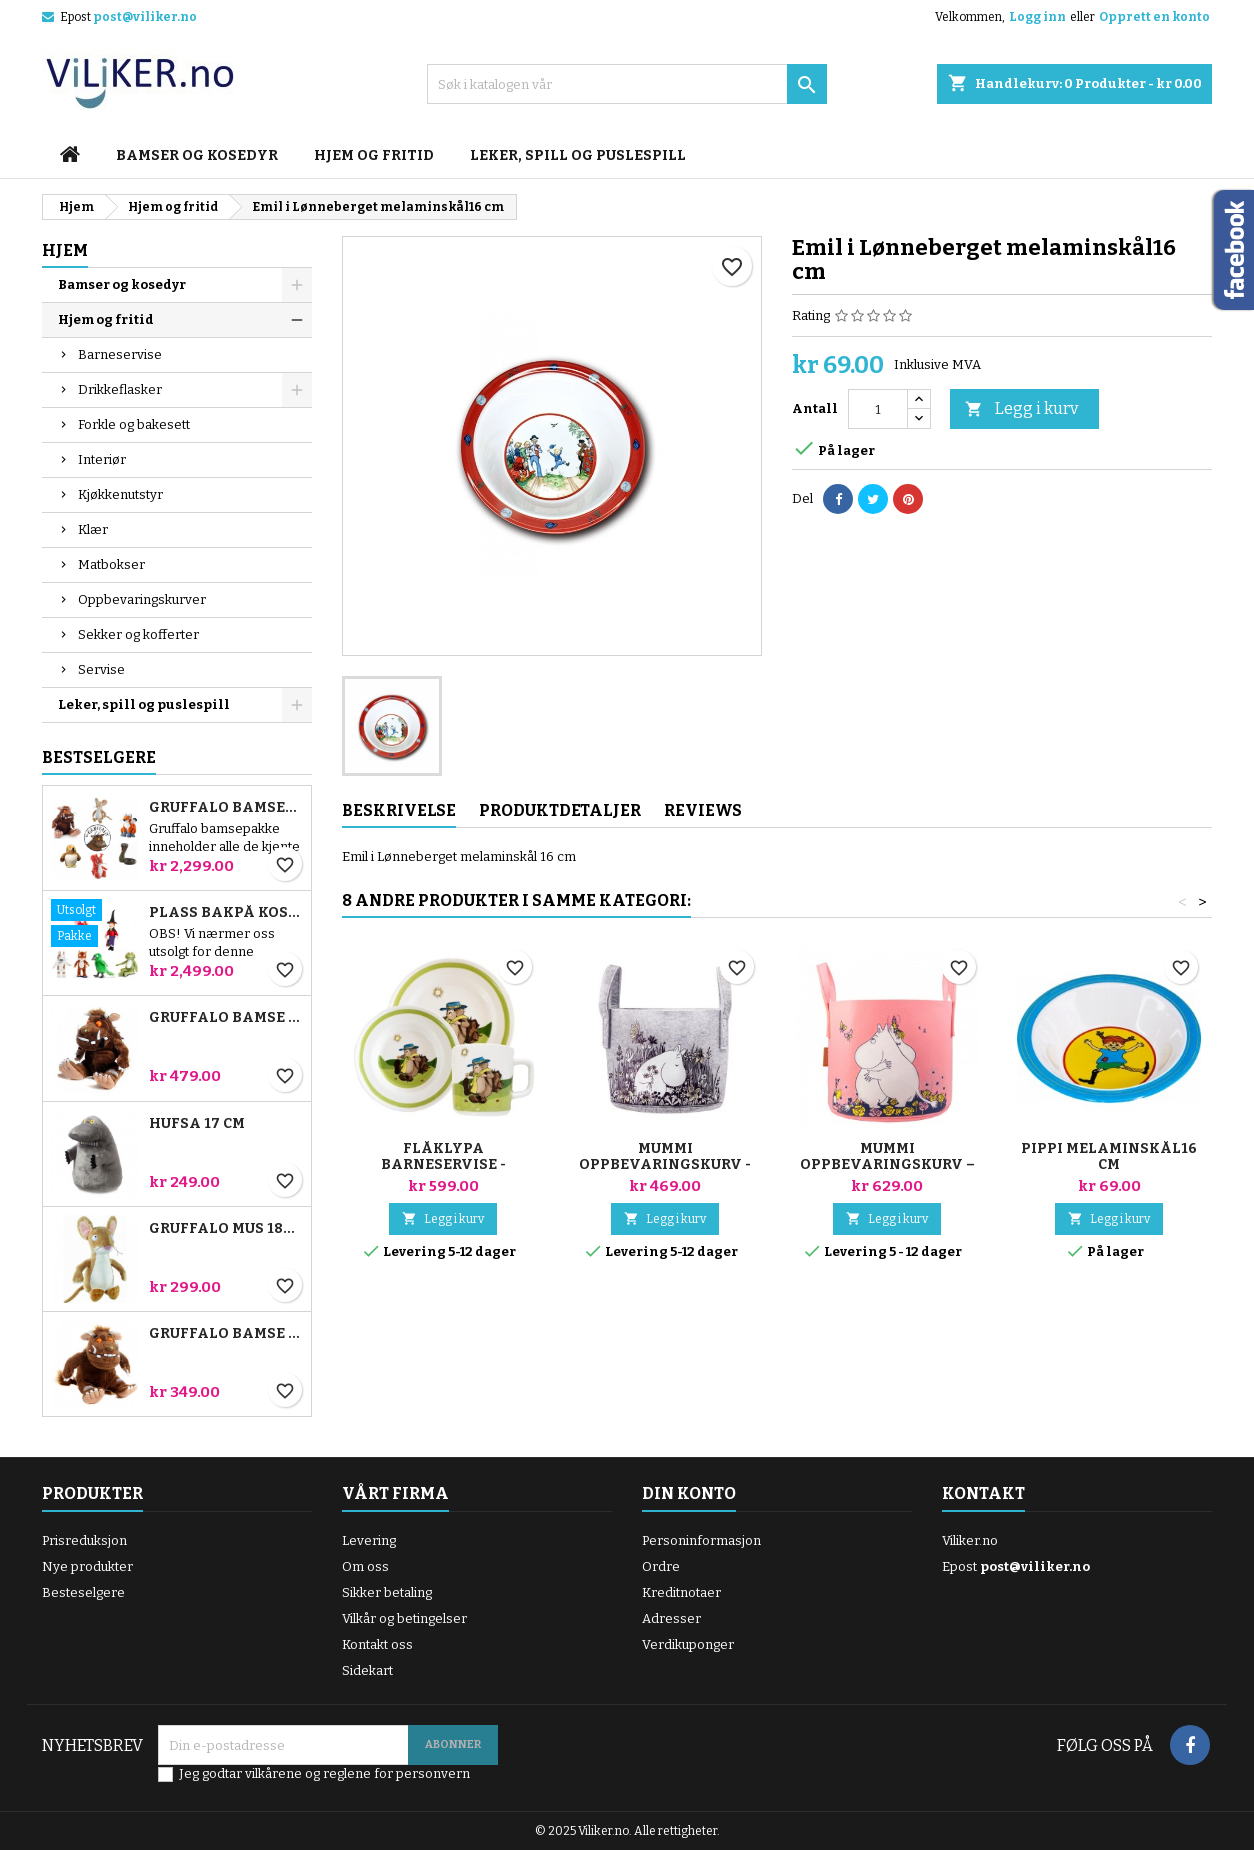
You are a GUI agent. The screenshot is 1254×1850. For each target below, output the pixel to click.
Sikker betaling (387, 1592)
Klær (93, 529)
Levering (369, 1540)
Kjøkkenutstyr (120, 494)
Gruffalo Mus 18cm (226, 1229)
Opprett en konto (1154, 17)
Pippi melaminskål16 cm (1109, 1156)
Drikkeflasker (120, 389)
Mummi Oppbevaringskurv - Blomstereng (665, 1164)
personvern (433, 1773)
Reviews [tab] (703, 810)
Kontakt (983, 1493)
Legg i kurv (1021, 409)
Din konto (689, 1493)
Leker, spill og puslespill (578, 155)
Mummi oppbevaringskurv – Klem (887, 1164)
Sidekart (367, 1670)
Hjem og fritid (374, 155)
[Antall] (878, 409)
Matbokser (111, 564)
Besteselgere (83, 1592)
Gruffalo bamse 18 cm (226, 1334)
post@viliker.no (145, 17)
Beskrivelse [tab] (399, 810)
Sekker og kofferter (138, 634)
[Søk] (627, 84)
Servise (101, 669)
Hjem (65, 250)
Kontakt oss (377, 1644)
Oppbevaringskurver (142, 599)
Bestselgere (99, 757)
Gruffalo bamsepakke (226, 808)
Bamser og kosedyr (197, 155)
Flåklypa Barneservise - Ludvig (443, 1164)
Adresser (671, 1618)
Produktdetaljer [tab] (560, 810)
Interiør (102, 459)
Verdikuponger (688, 1644)
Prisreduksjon (84, 1540)
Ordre (661, 1566)
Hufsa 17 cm (197, 1124)
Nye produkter (87, 1566)
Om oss (365, 1566)
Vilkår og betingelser (404, 1618)
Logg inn (1037, 17)
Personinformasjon (701, 1540)
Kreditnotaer (681, 1592)
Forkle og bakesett (134, 424)
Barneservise (120, 354)
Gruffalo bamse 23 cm (226, 1018)
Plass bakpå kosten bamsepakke (226, 913)
